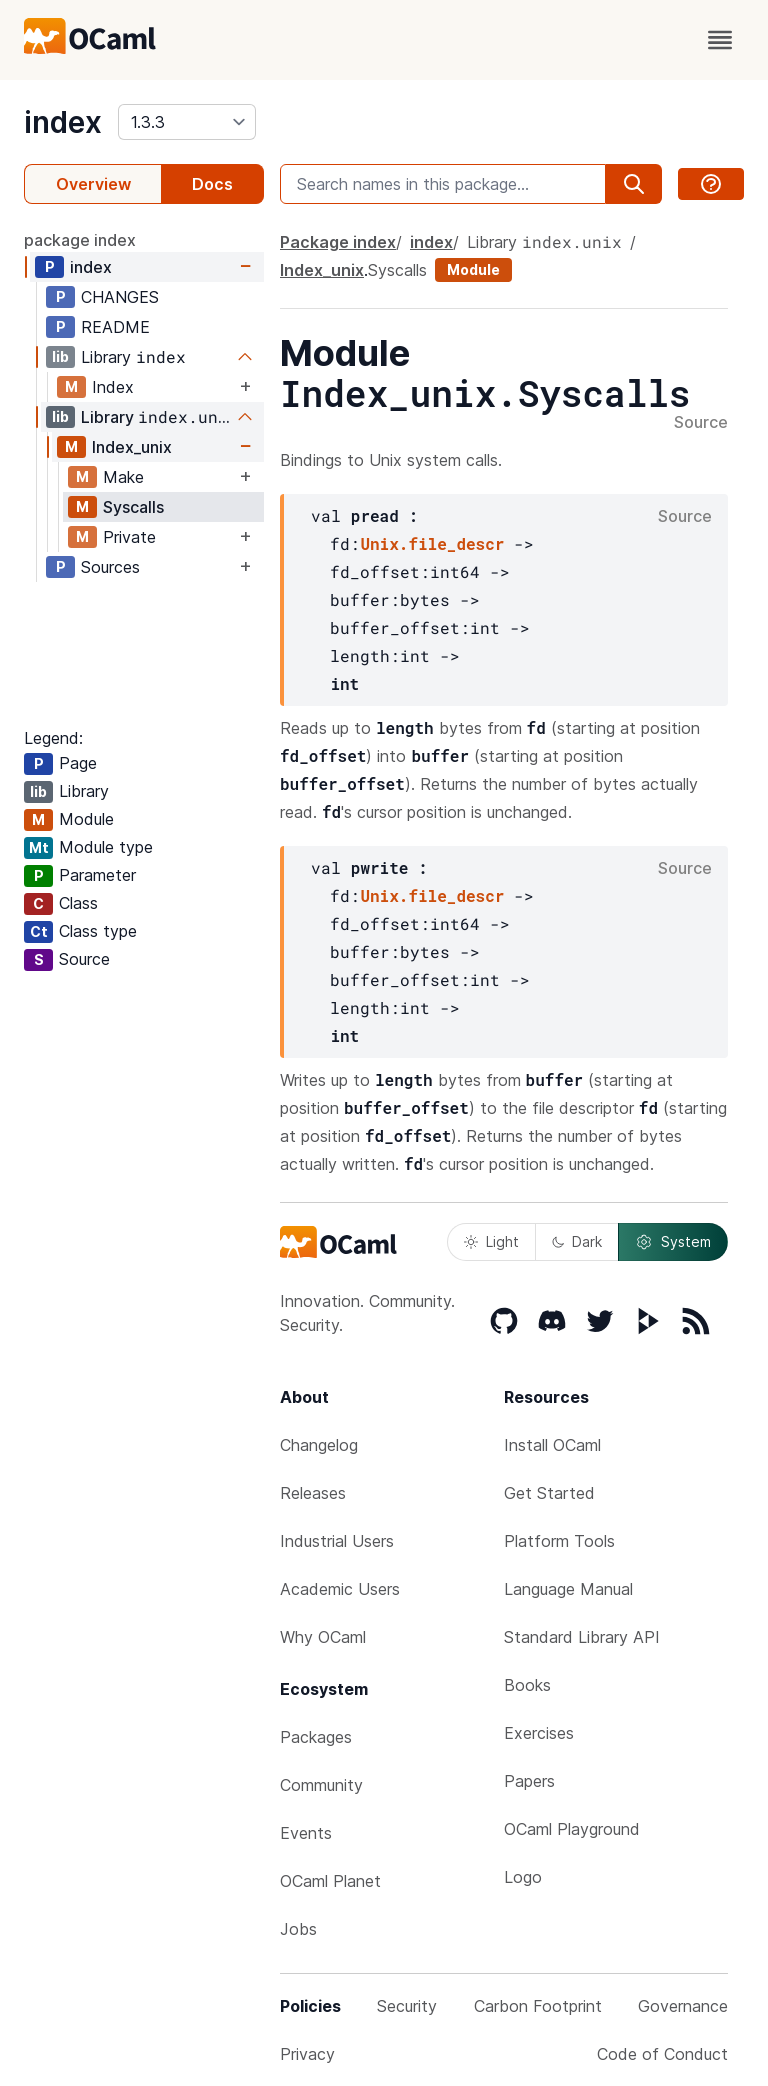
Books (527, 1685)
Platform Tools (559, 1541)
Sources (110, 567)
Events (306, 1833)
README (115, 327)
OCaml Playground (572, 1829)
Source (701, 423)
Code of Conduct (662, 2054)
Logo (523, 1877)
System (673, 1242)
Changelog (319, 1445)
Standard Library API (582, 1637)
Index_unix (132, 447)
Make (123, 477)
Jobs (298, 1929)
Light (491, 1241)
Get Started (549, 1493)
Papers (529, 1781)
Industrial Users (337, 1541)
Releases (313, 1493)
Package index (338, 242)
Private (129, 537)
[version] (187, 122)
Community (321, 1785)
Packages (316, 1737)
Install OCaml (552, 1445)
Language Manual (568, 1589)
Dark (577, 1241)
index (63, 122)
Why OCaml (323, 1637)
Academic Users (340, 1589)
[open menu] (720, 40)
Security (407, 2006)
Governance (683, 2006)
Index (113, 387)
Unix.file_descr (432, 543)
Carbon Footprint (538, 2006)
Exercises (539, 1733)
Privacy (307, 2054)
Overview (93, 184)
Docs (212, 184)
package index (80, 240)
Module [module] (473, 269)
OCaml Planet (330, 1881)
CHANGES (120, 297)
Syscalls (133, 507)
